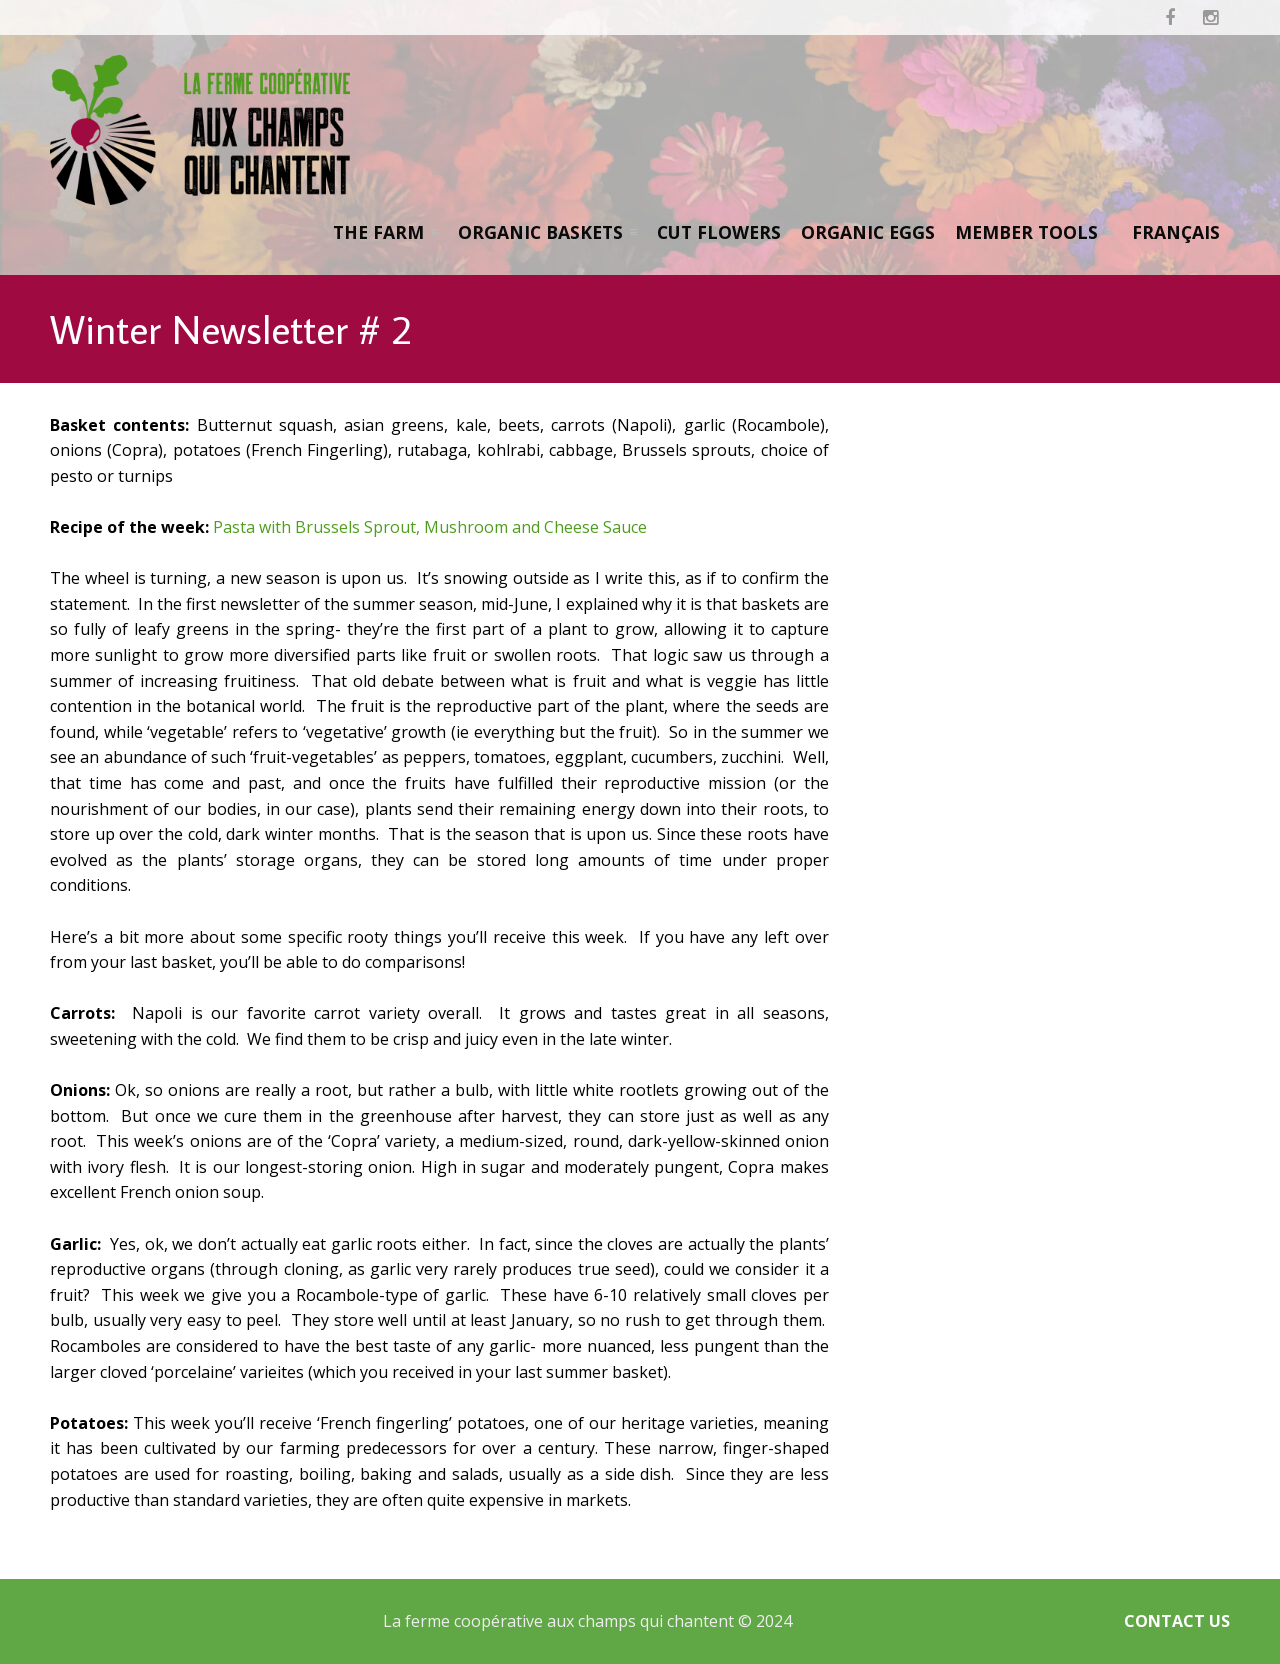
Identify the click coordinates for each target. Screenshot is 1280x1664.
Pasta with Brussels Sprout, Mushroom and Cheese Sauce (430, 527)
